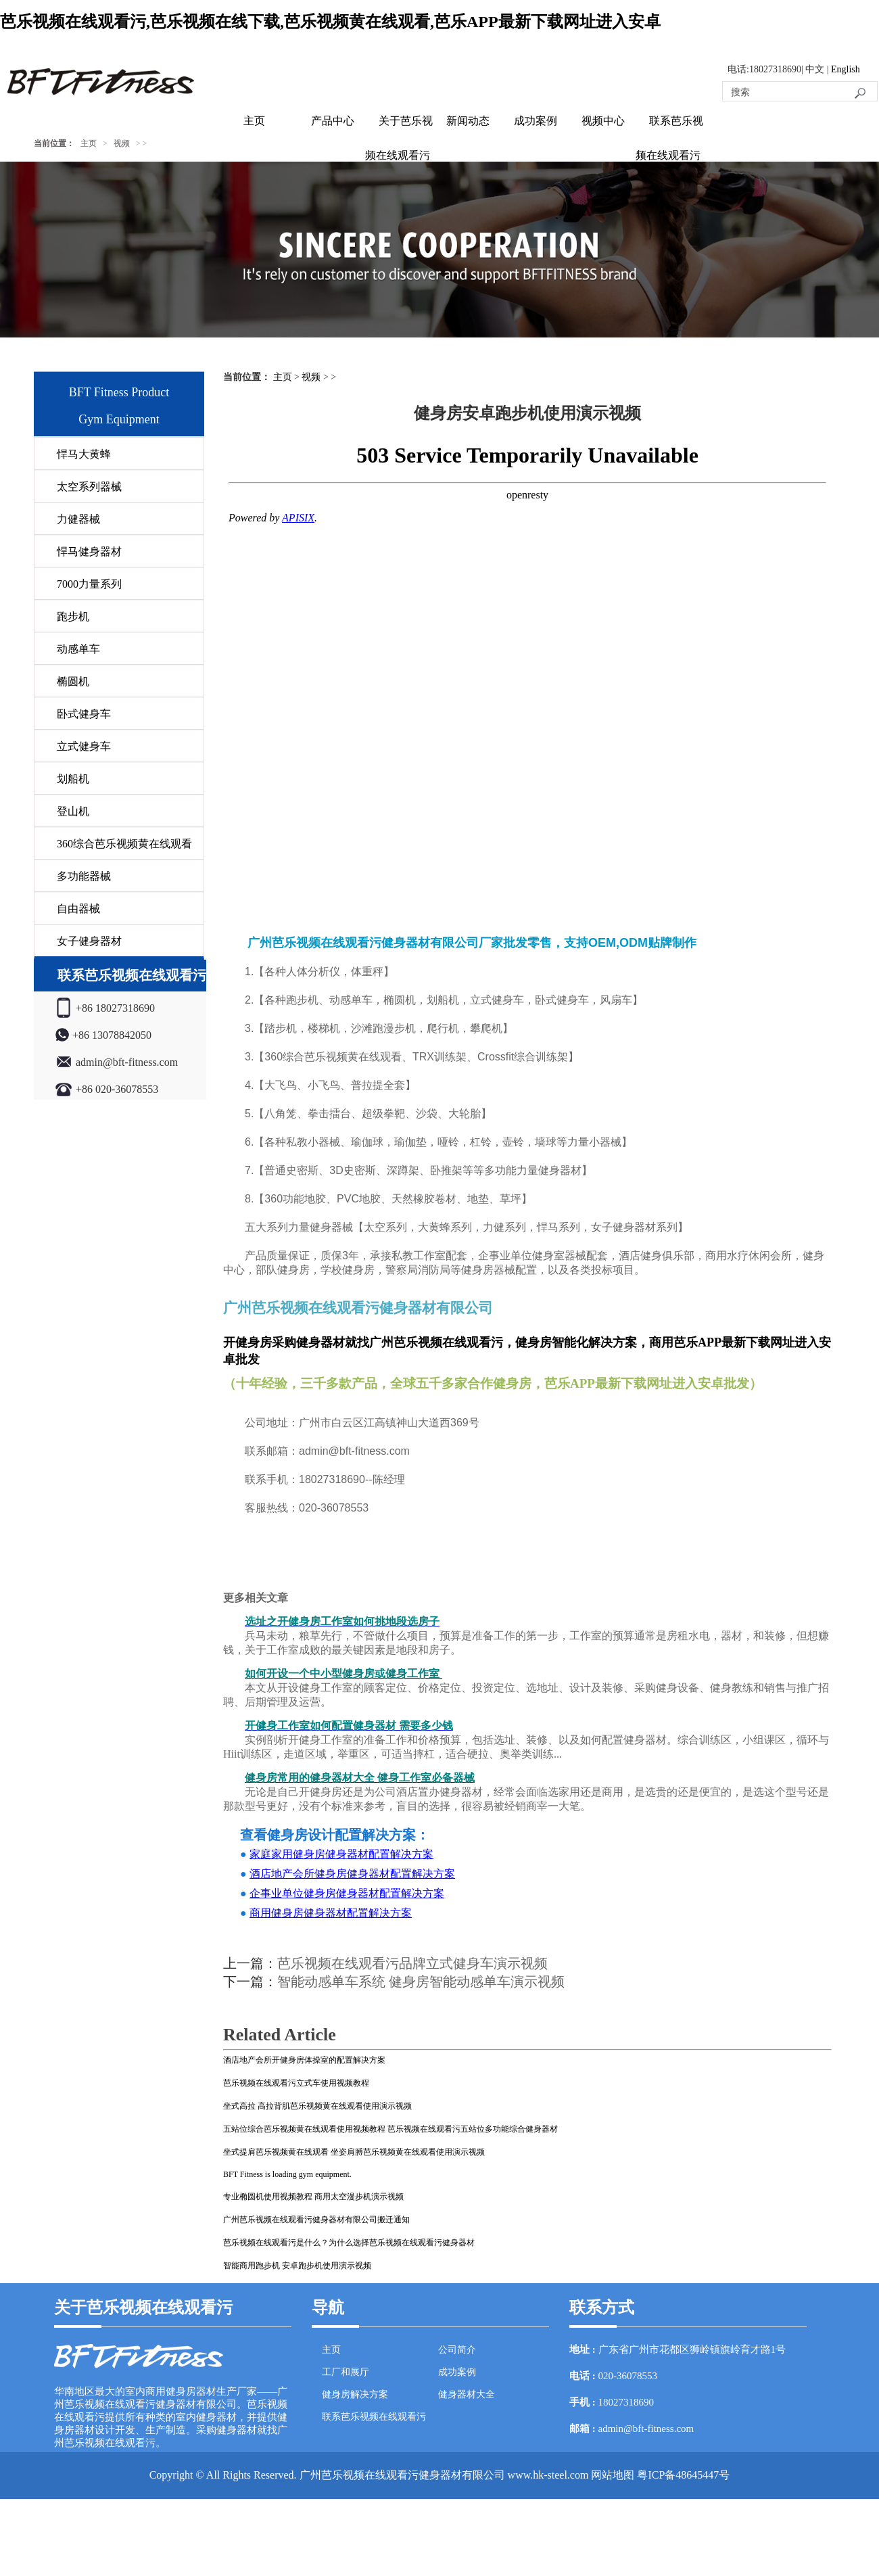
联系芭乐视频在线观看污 (374, 2417)
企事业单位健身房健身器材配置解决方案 (347, 1893)
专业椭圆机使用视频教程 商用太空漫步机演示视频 (313, 2196)
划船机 (73, 778)
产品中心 (332, 120)
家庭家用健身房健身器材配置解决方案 (341, 1854)
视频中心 (603, 120)
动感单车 (78, 649)
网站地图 (612, 2475)
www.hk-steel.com (548, 2475)
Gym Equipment (119, 419)
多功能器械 (84, 876)
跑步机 (73, 616)
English (845, 69)
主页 (254, 120)
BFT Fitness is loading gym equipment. (287, 2174)
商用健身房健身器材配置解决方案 (331, 1913)
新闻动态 (468, 120)
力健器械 (78, 519)
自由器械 (78, 908)
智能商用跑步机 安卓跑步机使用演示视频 (297, 2265)
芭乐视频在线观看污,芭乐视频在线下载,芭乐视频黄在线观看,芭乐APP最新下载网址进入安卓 (330, 21)
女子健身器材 (89, 941)
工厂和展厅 (345, 2372)
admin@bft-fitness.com (646, 2428)
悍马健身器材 (89, 551)
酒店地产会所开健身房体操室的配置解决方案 (304, 2060)
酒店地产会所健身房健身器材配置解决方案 (352, 1873)
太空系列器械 (89, 486)
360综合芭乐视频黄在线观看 (124, 843)
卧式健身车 (84, 714)
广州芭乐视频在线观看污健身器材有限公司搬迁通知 (316, 2219)
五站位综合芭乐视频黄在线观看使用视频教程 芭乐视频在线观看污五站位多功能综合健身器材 (390, 2129)
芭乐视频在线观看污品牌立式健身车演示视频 (412, 1963)
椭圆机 (73, 681)
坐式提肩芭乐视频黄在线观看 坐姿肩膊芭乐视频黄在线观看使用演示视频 (354, 2152)
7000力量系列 (89, 584)
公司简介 (457, 2350)
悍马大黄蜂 (84, 454)
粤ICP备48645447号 (683, 2475)
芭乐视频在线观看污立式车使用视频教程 (296, 2083)
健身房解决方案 (355, 2394)
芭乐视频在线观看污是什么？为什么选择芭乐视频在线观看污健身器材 (349, 2242)
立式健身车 (84, 746)
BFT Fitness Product (119, 392)
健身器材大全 (466, 2394)
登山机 (73, 811)
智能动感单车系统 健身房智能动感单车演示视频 (421, 1981)
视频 (122, 143)
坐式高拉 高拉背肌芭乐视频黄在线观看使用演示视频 (317, 2106)
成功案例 (535, 120)
